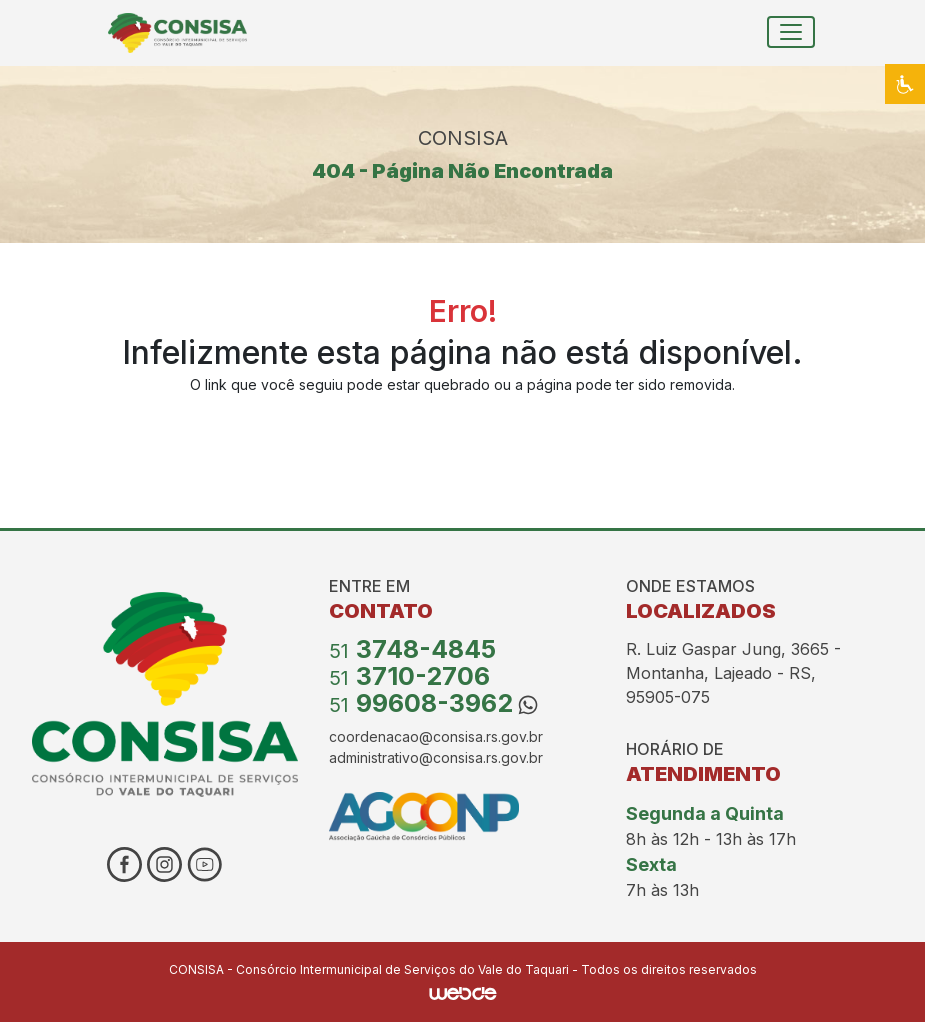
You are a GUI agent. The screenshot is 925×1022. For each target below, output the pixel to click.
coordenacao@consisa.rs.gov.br (436, 736)
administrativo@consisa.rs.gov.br (436, 757)
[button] (905, 84)
